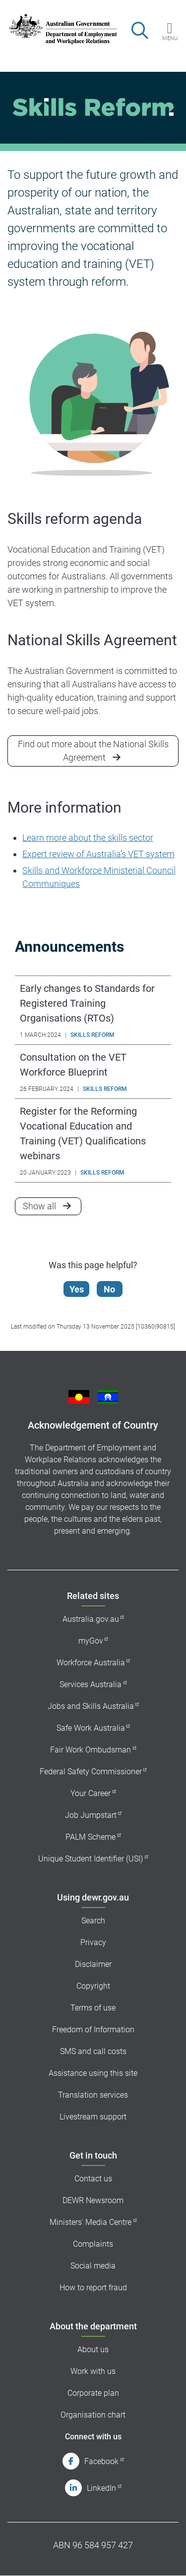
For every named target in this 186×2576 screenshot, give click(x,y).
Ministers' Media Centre (90, 2222)
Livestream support (93, 2116)
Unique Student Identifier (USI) (90, 1858)
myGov (90, 1641)
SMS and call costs (93, 2051)
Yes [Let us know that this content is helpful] (76, 1289)
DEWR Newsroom (93, 2200)
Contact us (93, 2178)
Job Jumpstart (91, 1815)
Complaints (93, 2244)
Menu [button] (170, 38)
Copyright (93, 1986)
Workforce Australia (91, 1662)
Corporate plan (93, 2393)
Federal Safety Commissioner (91, 1771)
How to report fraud (93, 2287)
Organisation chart (93, 2415)
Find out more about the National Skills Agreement (93, 751)
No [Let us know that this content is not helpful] (109, 1289)
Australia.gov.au (90, 1619)
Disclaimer (93, 1964)
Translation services (93, 2095)
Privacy (93, 1942)
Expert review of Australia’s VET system (98, 854)
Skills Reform (92, 1034)
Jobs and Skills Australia (91, 1706)
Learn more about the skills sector (87, 837)
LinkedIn (101, 2488)
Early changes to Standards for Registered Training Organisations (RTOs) (87, 1003)
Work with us (93, 2371)
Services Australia (91, 1684)
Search (93, 1920)
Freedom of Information (93, 2029)
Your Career (90, 1793)
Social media (93, 2265)
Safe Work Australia (91, 1728)
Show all (52, 1205)
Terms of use (93, 2007)
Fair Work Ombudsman (90, 1749)
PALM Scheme (90, 1837)
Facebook (101, 2461)
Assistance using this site (93, 2073)
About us (93, 2349)
